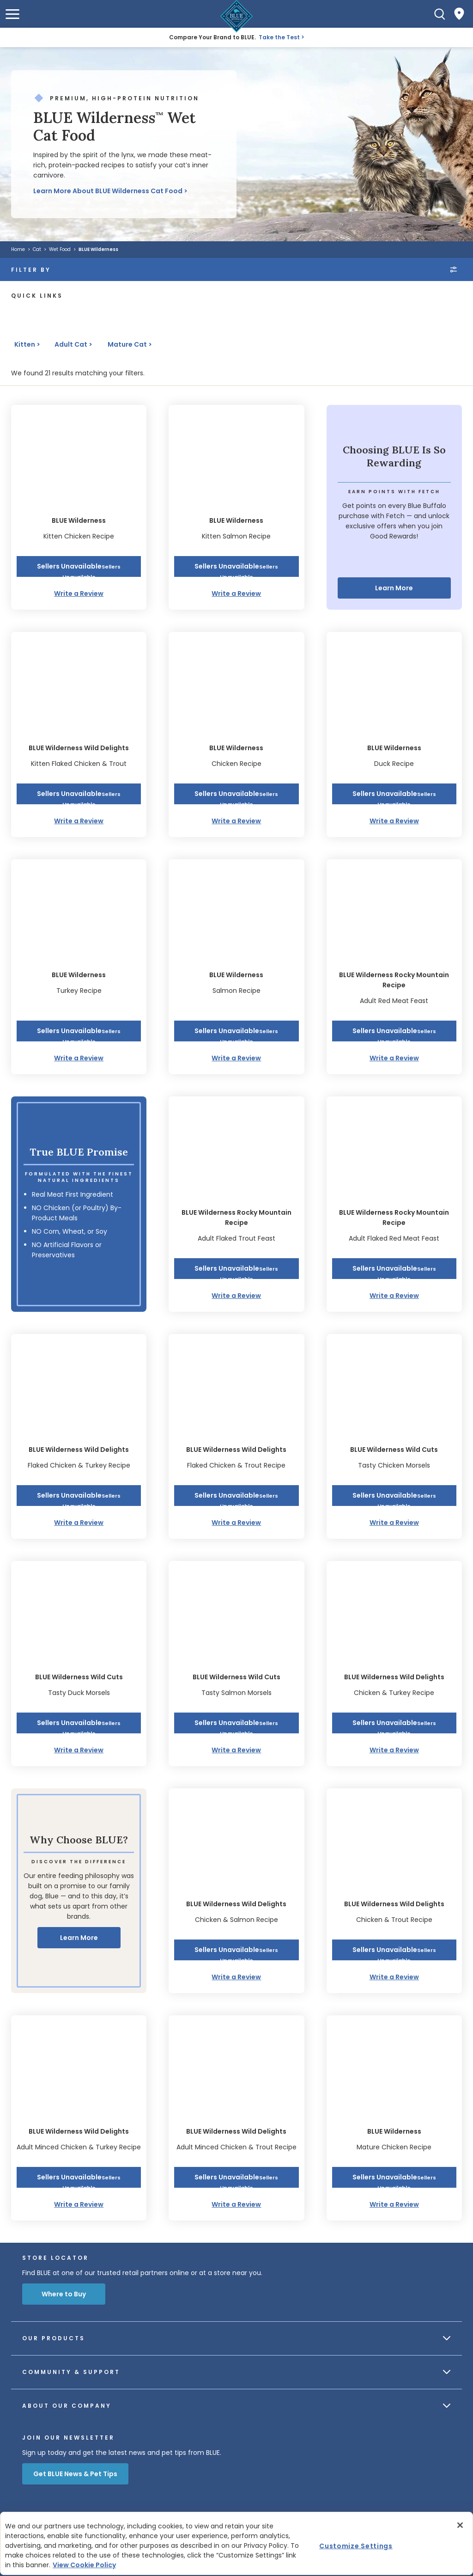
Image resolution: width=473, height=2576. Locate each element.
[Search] (439, 14)
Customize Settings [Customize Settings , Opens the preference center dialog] (356, 2545)
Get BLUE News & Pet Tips (75, 2473)
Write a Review (78, 593)
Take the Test (279, 37)
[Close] (460, 2525)
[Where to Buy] (459, 14)
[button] (12, 14)
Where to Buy (64, 2294)
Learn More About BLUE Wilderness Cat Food (107, 191)
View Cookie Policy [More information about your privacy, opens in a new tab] (84, 2565)
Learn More (394, 588)
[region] (236, 2543)
